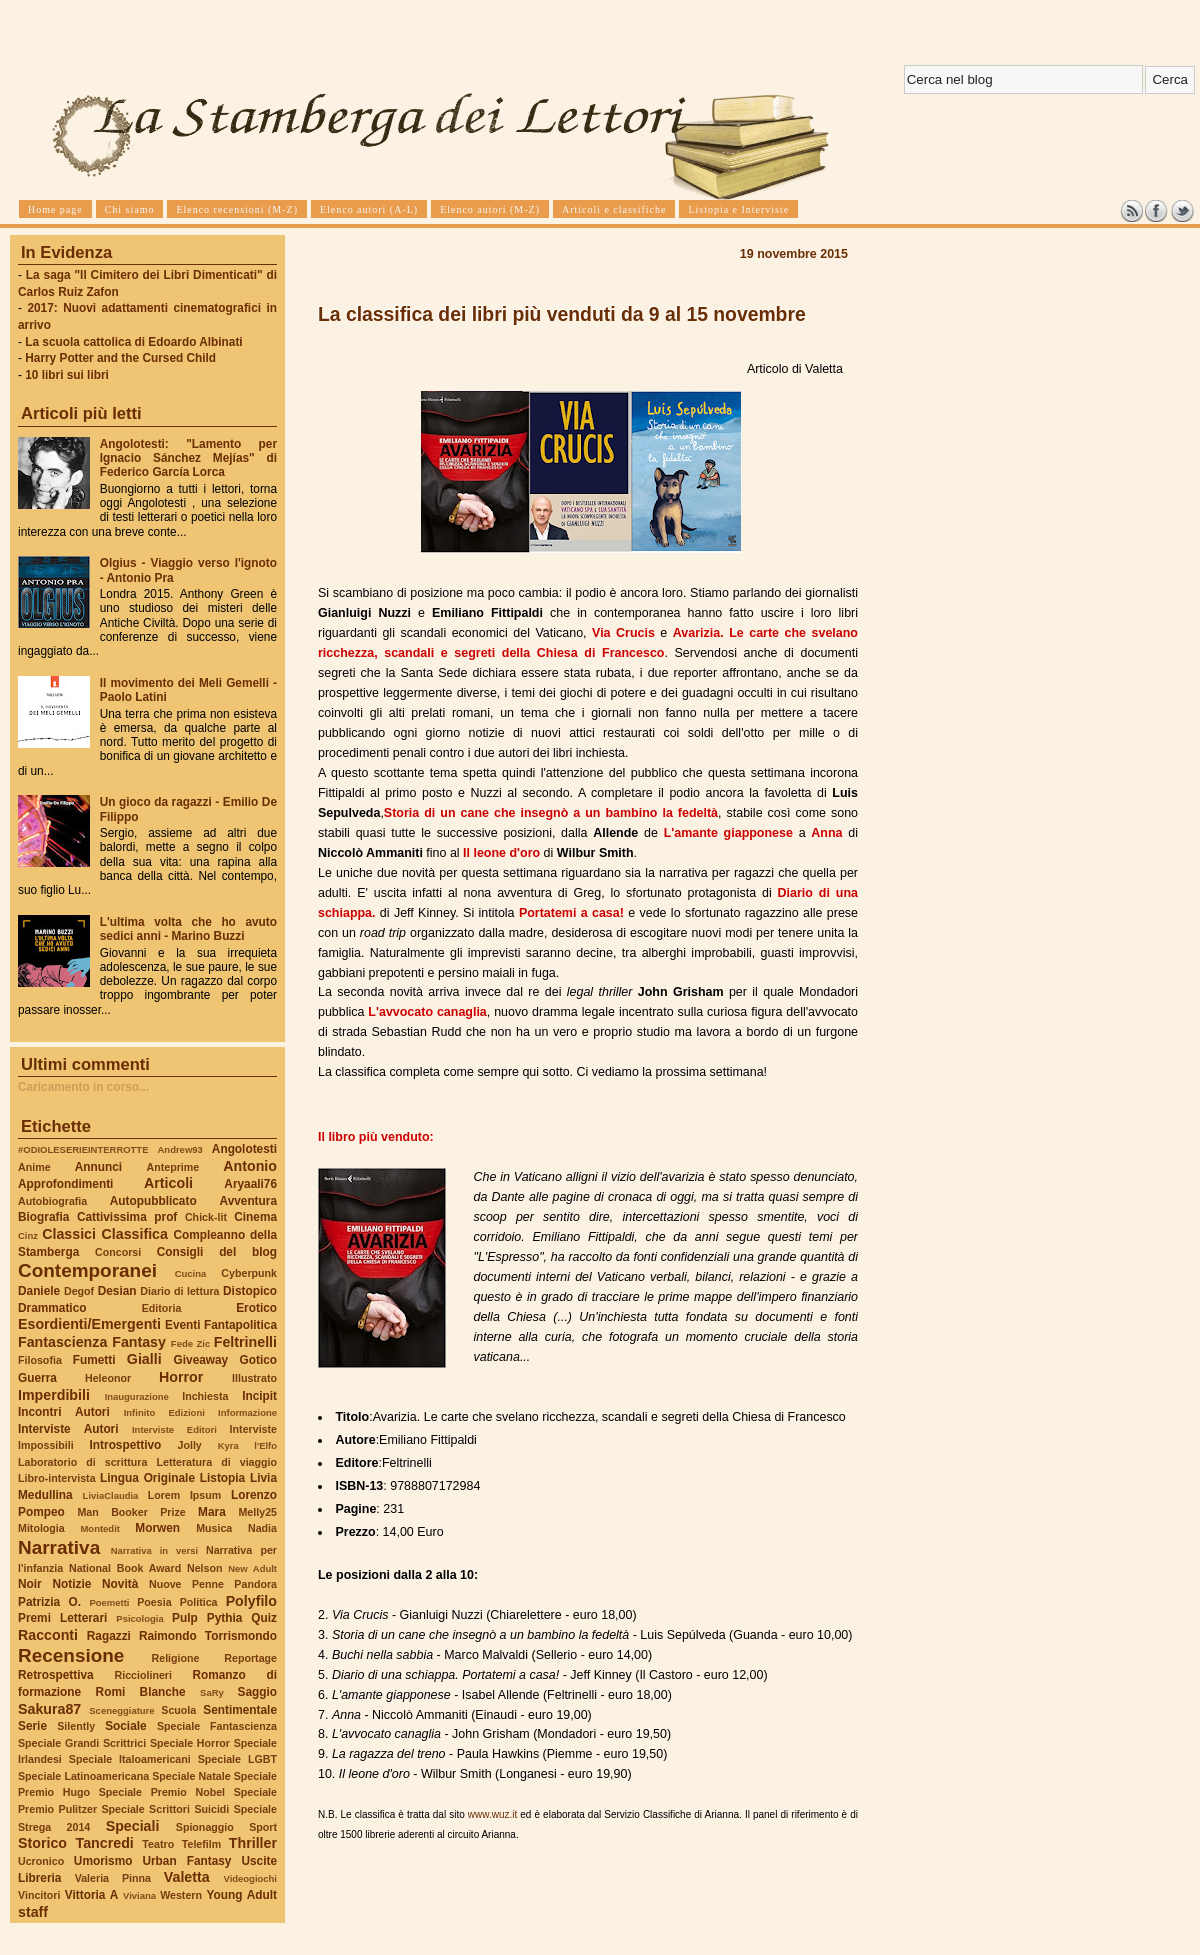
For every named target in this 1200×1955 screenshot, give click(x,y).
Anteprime (173, 1167)
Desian (117, 1291)
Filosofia (40, 1360)
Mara (212, 1512)
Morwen (157, 1528)
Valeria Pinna (113, 1878)
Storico (42, 1843)
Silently (76, 1726)
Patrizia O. (49, 1602)
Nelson (205, 1568)
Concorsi (118, 1252)
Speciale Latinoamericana (83, 1776)
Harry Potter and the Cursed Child (120, 358)
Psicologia (139, 1618)
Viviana (139, 1895)
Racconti (48, 1635)
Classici (69, 1234)
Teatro (158, 1844)
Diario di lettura (179, 1291)
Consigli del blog (217, 1252)
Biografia (43, 1217)
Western (181, 1895)
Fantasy (139, 1342)
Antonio (250, 1166)
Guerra (37, 1378)
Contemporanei (87, 1270)
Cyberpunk (249, 1273)
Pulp (185, 1618)
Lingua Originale (147, 1478)
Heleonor (108, 1378)
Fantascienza (62, 1342)
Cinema (255, 1217)
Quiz (264, 1618)
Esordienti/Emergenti (89, 1324)
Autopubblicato (153, 1201)
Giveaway (201, 1360)
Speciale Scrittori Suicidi (165, 1809)
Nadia (262, 1528)
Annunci (98, 1167)
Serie (32, 1726)
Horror (181, 1377)
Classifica (135, 1234)
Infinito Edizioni (164, 1412)
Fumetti (94, 1360)
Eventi (183, 1325)
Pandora (255, 1584)
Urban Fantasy (186, 1861)
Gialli (144, 1359)
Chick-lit (206, 1217)
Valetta (187, 1877)
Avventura (248, 1201)
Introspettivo (126, 1445)
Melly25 (257, 1512)
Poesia (154, 1602)
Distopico (250, 1291)
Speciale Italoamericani (130, 1759)
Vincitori (39, 1895)
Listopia (222, 1478)
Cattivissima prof (127, 1217)
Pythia (225, 1618)
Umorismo (103, 1861)
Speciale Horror (190, 1743)
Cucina (191, 1273)
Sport (263, 1827)
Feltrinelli (245, 1342)
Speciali (133, 1826)
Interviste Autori (68, 1429)
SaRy (212, 1692)
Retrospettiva (56, 1675)
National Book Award (125, 1568)
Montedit (99, 1528)
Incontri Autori (64, 1412)
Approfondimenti (65, 1184)
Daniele (39, 1291)
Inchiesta (205, 1396)
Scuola (178, 1710)
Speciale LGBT (237, 1759)
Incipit (259, 1396)
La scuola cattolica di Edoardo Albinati (133, 342)
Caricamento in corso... (83, 1087)
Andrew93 (180, 1149)
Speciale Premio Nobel (162, 1792)
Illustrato (254, 1378)
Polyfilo (251, 1601)
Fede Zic (190, 1343)
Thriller (253, 1843)
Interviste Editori (174, 1429)
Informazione (247, 1412)
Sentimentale (240, 1710)
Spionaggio (205, 1827)
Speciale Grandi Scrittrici (82, 1743)
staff (33, 1912)
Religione (176, 1658)
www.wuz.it (492, 1814)
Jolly (189, 1445)
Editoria (162, 1308)
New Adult (252, 1568)
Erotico (256, 1308)
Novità (120, 1584)
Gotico (258, 1360)
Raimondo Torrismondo (208, 1636)
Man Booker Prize (131, 1512)
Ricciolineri (142, 1675)
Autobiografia (52, 1201)
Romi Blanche (141, 1692)
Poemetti (109, 1602)
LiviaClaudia (111, 1495)
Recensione (71, 1655)
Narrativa (59, 1547)
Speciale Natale (191, 1776)
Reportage (250, 1658)
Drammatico (52, 1308)
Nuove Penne (186, 1584)
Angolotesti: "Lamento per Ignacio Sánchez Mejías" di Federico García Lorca (188, 458)
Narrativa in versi (154, 1550)
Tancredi (105, 1843)
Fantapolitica (240, 1325)
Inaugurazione (137, 1396)
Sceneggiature (121, 1710)
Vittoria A (91, 1895)
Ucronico (41, 1861)
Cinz (28, 1235)
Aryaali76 (250, 1184)
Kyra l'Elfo (247, 1445)
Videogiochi (251, 1878)
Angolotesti (244, 1149)
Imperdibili (54, 1395)
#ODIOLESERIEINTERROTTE (83, 1149)
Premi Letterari (62, 1618)
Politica (199, 1602)
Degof (79, 1291)
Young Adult (241, 1895)
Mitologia (41, 1528)
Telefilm (201, 1844)
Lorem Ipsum (185, 1495)
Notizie (71, 1584)
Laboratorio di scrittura (82, 1462)
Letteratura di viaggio (216, 1462)
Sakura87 (49, 1709)
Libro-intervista (57, 1478)
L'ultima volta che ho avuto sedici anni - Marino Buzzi (188, 929)
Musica (214, 1528)
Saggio (257, 1692)
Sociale (125, 1726)
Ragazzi (109, 1636)
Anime (34, 1167)
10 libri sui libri (67, 375)
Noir (30, 1584)
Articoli (168, 1183)
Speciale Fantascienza (217, 1726)
